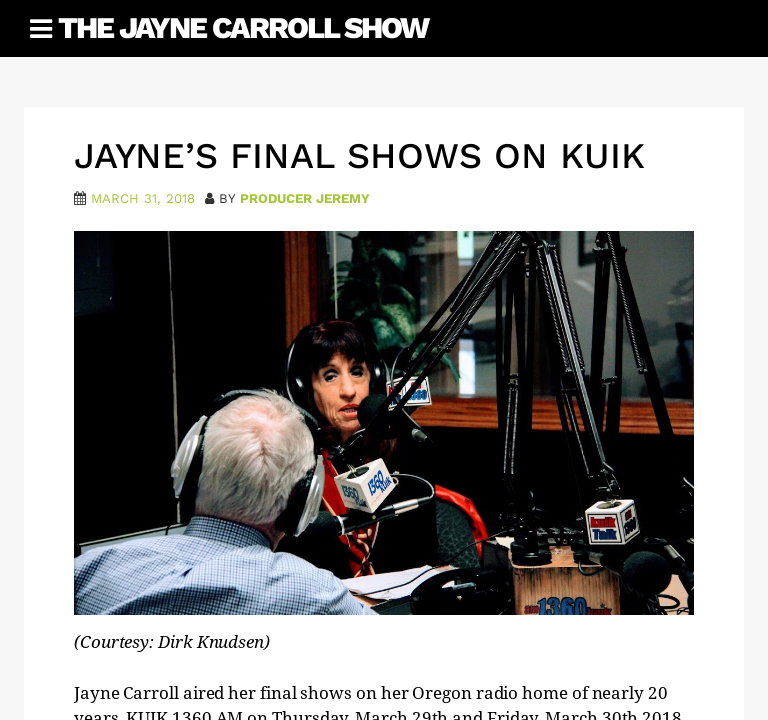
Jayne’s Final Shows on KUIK (359, 156)
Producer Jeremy (305, 198)
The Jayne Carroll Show (243, 27)
